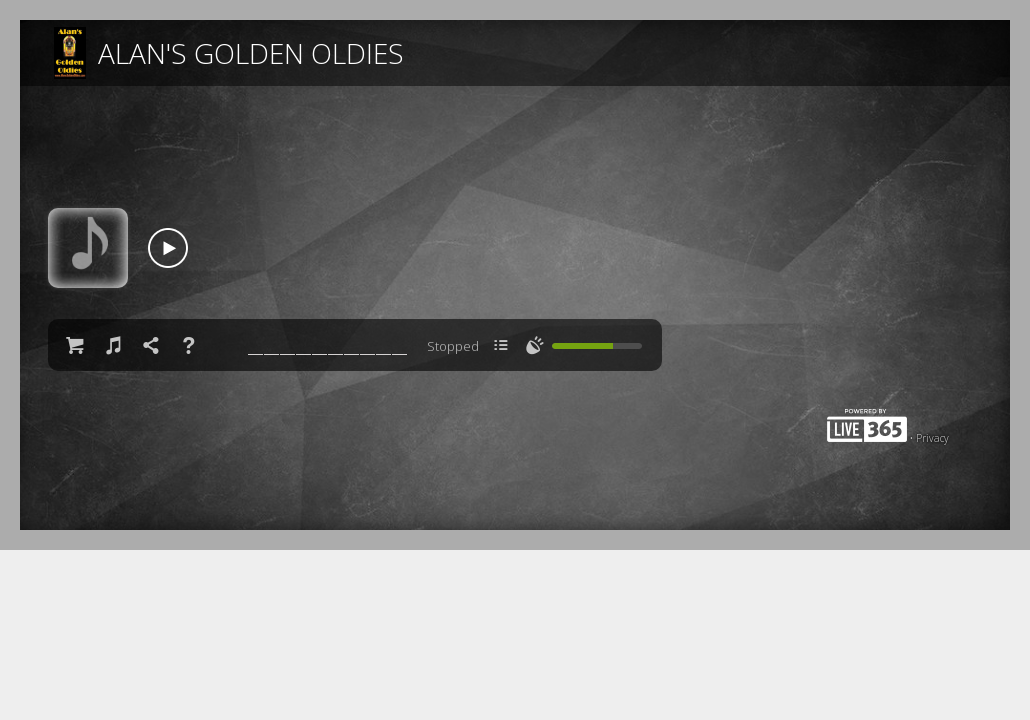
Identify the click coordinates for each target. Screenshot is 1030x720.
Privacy (932, 438)
